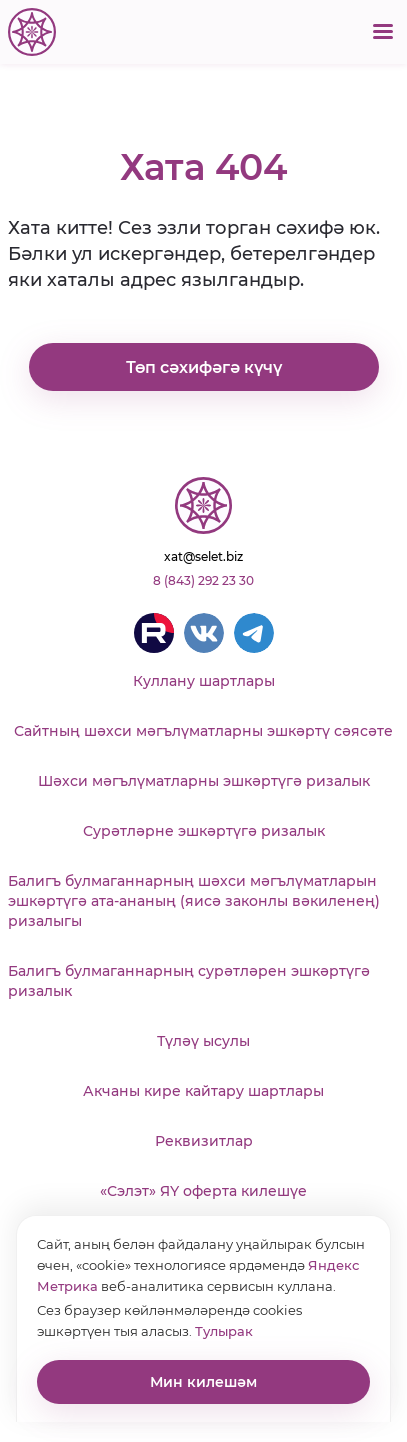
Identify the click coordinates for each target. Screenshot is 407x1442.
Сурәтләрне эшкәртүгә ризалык (204, 831)
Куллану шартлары (204, 681)
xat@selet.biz (203, 556)
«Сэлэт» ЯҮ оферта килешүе (203, 1191)
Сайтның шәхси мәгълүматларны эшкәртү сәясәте (203, 731)
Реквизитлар (204, 1141)
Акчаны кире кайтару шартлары (203, 1091)
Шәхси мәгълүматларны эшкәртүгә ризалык (204, 781)
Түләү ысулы (203, 1041)
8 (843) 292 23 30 (203, 580)
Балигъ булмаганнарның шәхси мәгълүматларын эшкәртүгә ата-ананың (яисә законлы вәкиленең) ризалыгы (194, 901)
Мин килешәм (203, 1382)
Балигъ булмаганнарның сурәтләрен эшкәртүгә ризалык (189, 981)
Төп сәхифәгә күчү (204, 367)
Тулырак (224, 1331)
